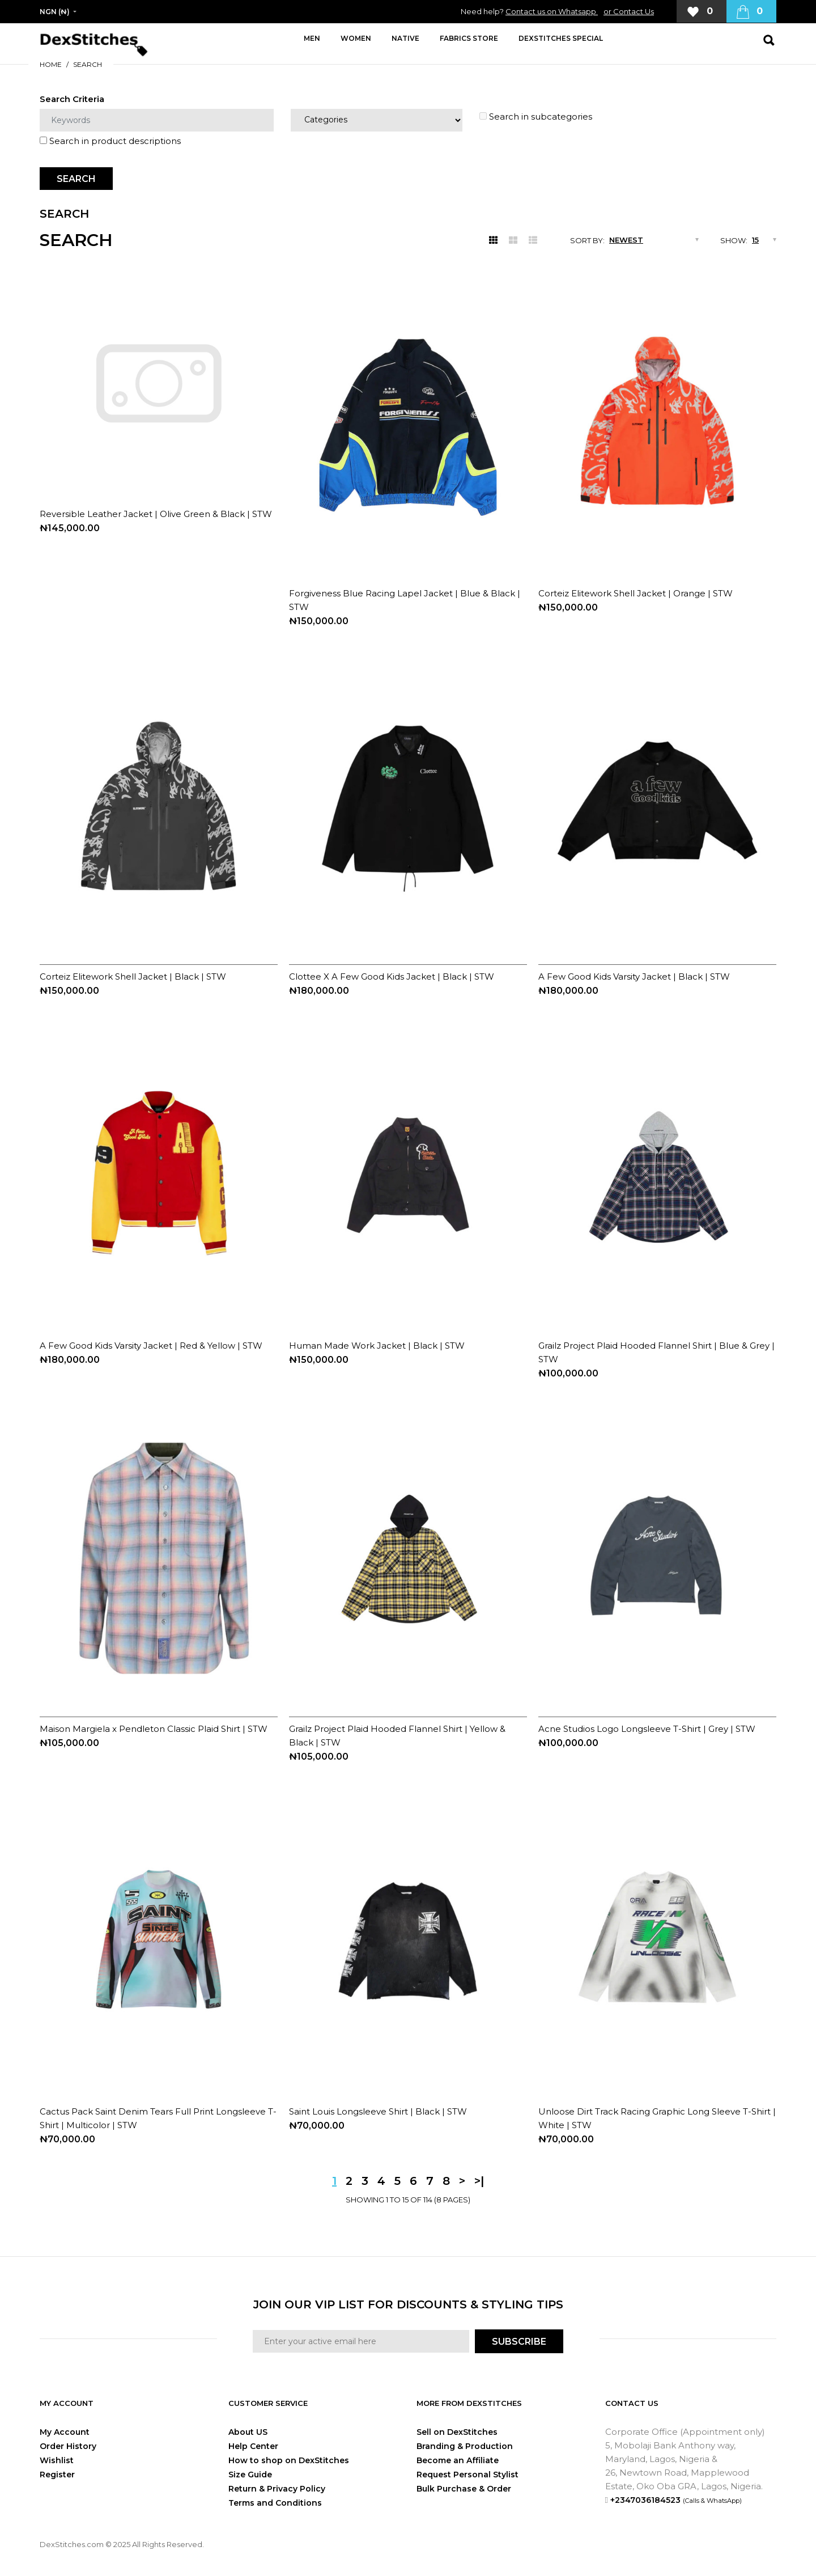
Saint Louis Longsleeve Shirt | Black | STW (378, 2111)
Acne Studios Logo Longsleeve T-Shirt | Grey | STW (646, 1728)
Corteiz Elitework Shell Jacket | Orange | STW (635, 593)
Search (87, 64)
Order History (68, 2446)
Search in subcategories (535, 116)
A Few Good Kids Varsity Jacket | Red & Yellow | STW (151, 1345)
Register (57, 2474)
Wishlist (57, 2460)
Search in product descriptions (110, 140)
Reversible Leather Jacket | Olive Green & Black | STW (156, 514)
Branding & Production (464, 2446)
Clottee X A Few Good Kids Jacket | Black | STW (391, 976)
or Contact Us (629, 11)
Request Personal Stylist (467, 2474)
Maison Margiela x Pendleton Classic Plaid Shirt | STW (153, 1728)
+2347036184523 (676, 2500)
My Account (65, 2432)
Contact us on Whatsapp (551, 11)
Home (51, 64)
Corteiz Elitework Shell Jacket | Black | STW (133, 976)
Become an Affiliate (457, 2460)
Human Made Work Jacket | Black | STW (377, 1345)
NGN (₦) (55, 11)
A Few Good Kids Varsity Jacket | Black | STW (634, 976)
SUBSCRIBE (519, 2341)
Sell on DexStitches (457, 2432)
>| (479, 2181)
